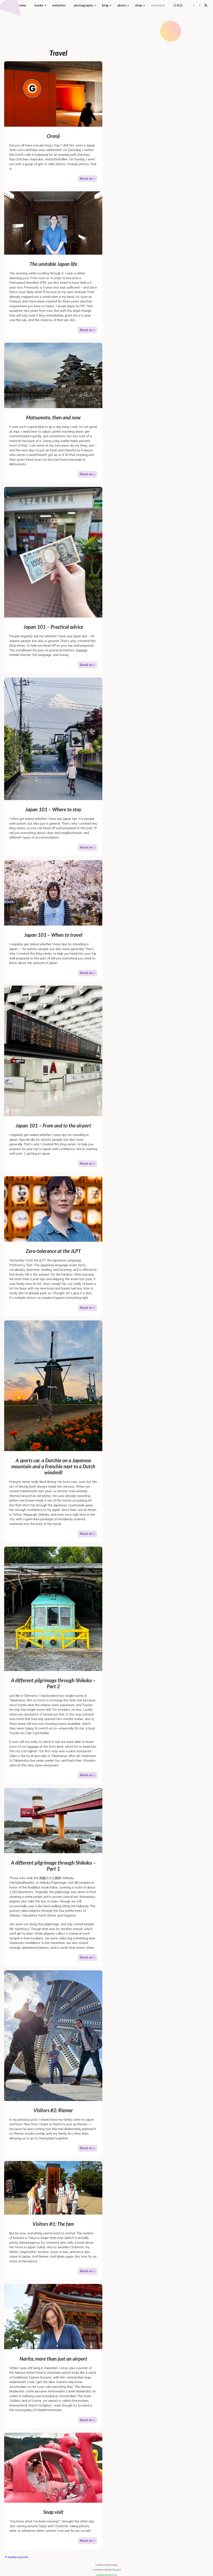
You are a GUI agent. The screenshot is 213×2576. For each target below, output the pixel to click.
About (121, 5)
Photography (83, 5)
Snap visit (53, 2512)
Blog (105, 5)
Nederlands (158, 5)
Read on (86, 178)
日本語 (178, 5)
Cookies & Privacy (106, 2564)
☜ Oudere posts (16, 2557)
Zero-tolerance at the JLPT (53, 1251)
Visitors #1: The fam (53, 2224)
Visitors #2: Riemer (53, 2110)
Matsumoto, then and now (53, 417)
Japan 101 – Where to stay (53, 809)
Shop (138, 5)
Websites (59, 5)
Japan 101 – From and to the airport (53, 1125)
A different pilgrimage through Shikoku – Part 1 (53, 1866)
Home (22, 5)
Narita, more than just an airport (53, 2359)
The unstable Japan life (53, 264)
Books (39, 5)
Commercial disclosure (106, 2569)
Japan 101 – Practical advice (53, 627)
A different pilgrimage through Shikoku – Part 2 (53, 1683)
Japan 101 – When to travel (53, 935)
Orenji (53, 136)
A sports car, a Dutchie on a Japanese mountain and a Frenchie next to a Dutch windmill (53, 1466)
